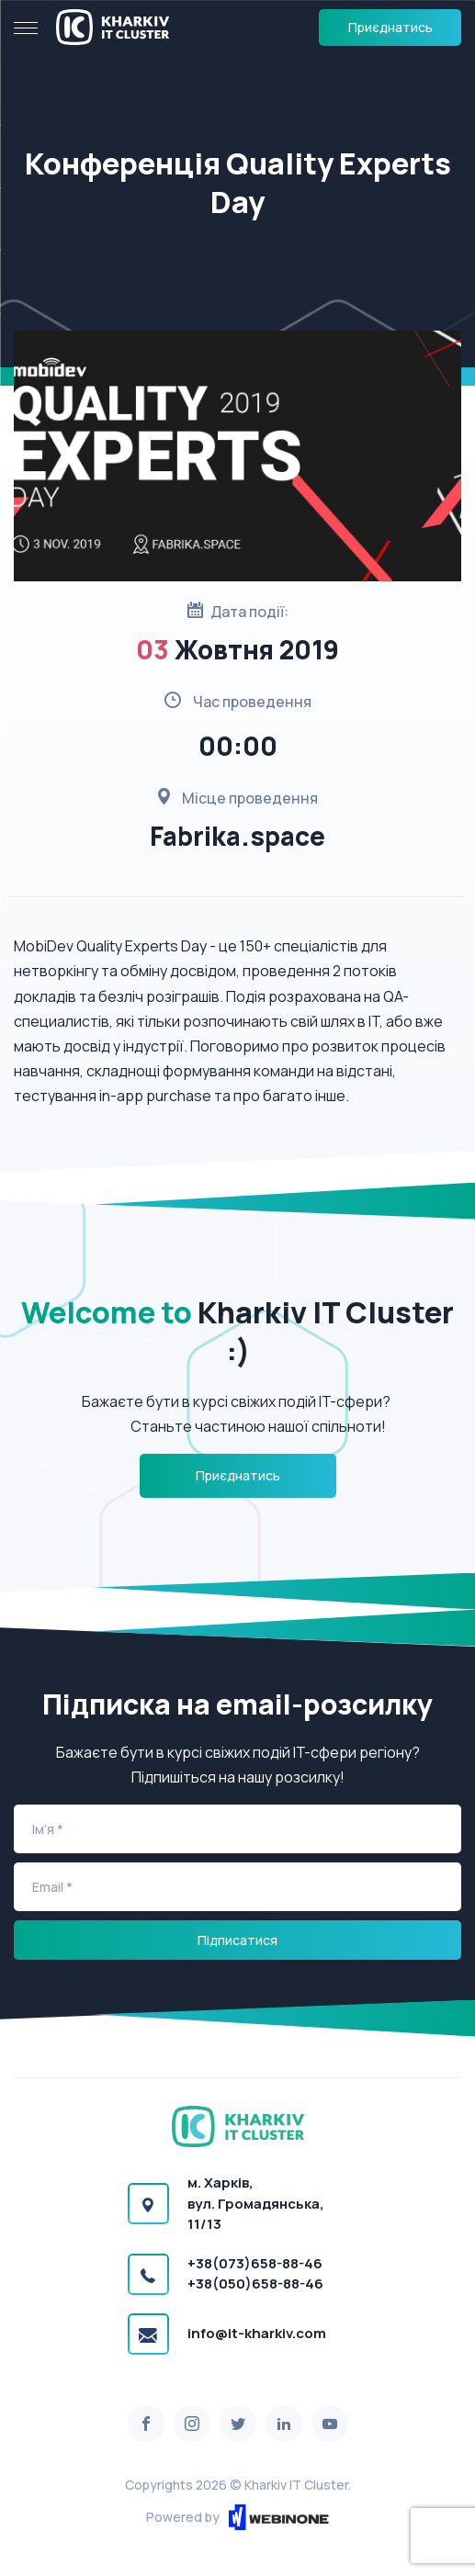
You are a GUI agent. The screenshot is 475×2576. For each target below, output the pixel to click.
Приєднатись (390, 27)
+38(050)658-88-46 (255, 2283)
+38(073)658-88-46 (254, 2263)
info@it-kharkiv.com (256, 2333)
